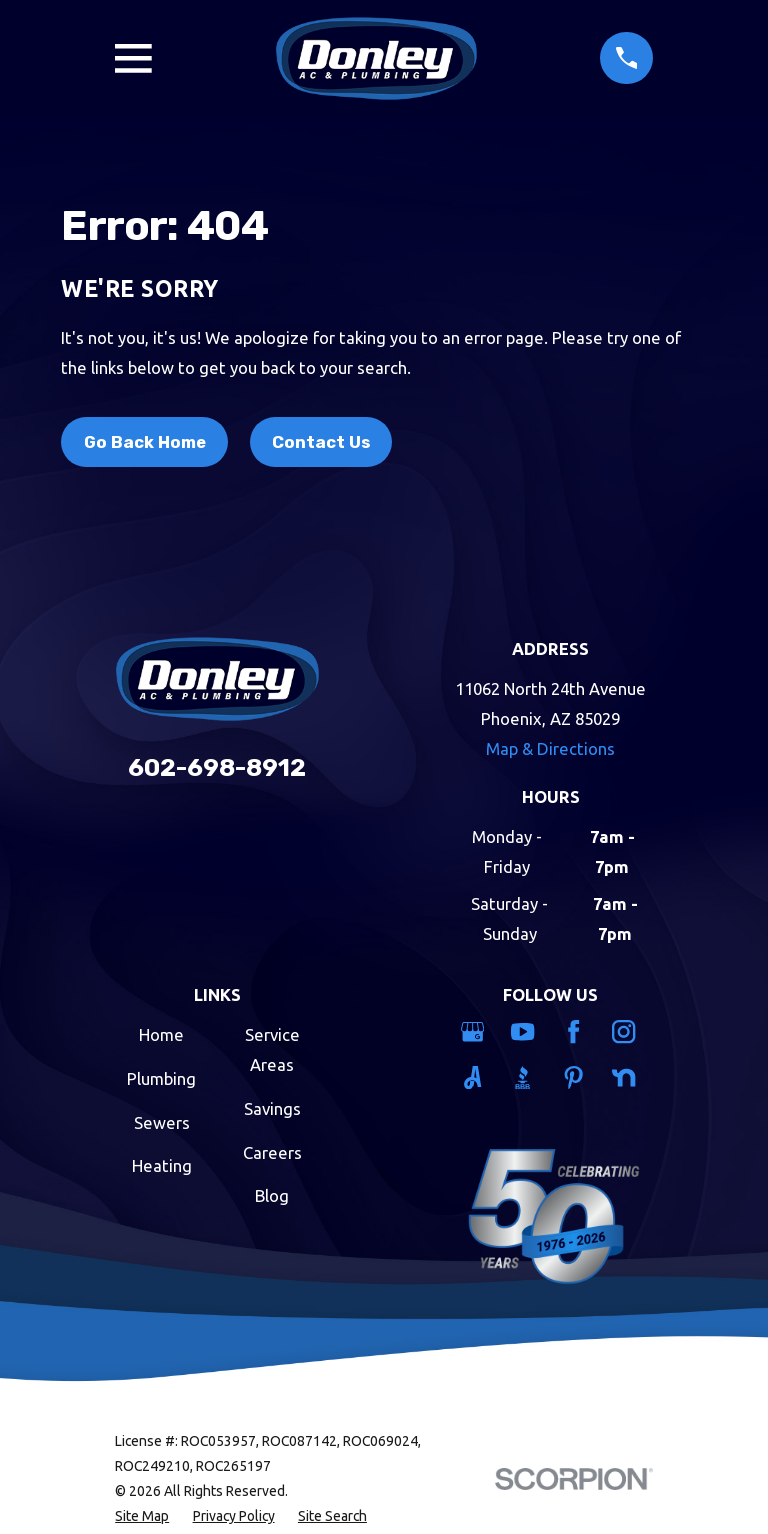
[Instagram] (626, 1031)
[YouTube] (525, 1031)
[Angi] (475, 1077)
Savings (272, 1108)
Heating (162, 1165)
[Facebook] (576, 1031)
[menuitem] (142, 1516)
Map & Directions (550, 748)
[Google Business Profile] (475, 1031)
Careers (272, 1152)
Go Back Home (145, 442)
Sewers (162, 1122)
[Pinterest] (576, 1077)
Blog (272, 1195)
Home (161, 1034)
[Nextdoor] (626, 1077)
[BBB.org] (525, 1077)
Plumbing (161, 1078)
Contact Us (321, 442)
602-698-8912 (217, 767)
